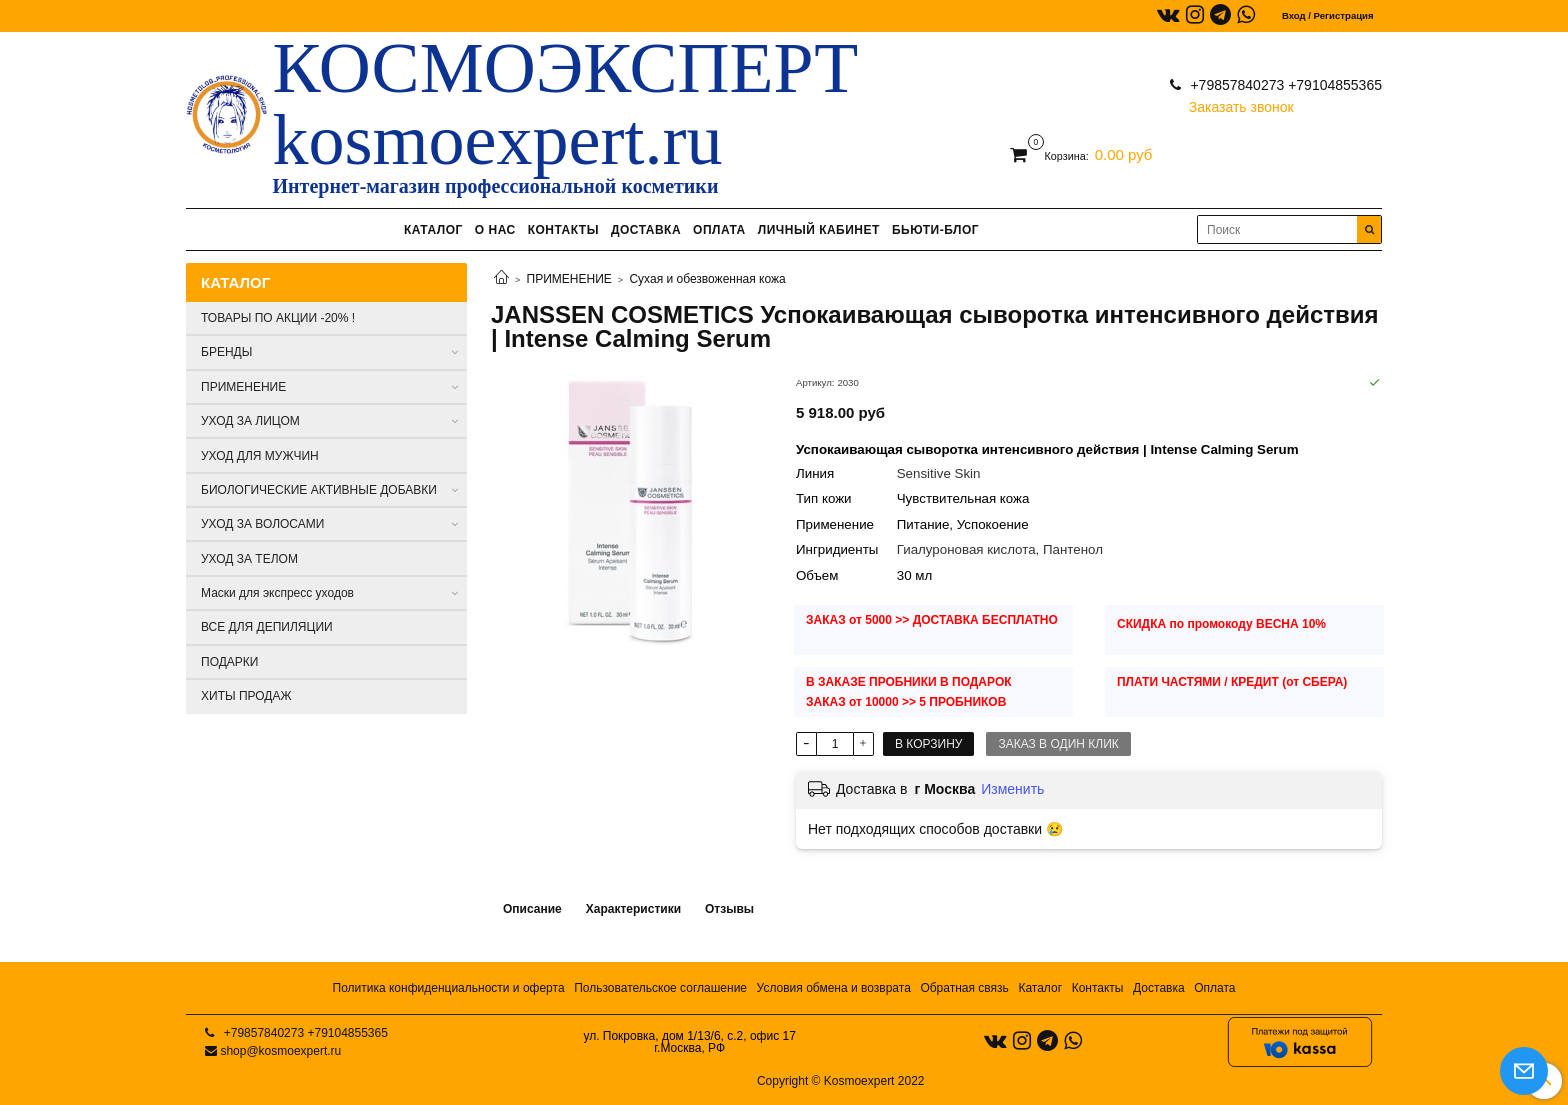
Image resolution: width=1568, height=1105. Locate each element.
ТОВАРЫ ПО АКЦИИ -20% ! (278, 318)
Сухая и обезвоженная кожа (707, 279)
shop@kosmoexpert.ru (280, 1051)
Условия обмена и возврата (834, 988)
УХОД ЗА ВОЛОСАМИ (262, 524)
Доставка (1159, 988)
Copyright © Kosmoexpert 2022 (841, 1081)
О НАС (495, 230)
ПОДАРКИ (229, 662)
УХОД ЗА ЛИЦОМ (250, 421)
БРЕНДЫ (226, 352)
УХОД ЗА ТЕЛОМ (249, 559)
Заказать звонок (1241, 102)
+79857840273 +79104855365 (1284, 85)
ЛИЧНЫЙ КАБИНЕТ (819, 230)
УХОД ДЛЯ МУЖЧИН (260, 456)
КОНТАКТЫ (563, 230)
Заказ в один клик (1058, 744)
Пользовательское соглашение (660, 988)
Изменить (1012, 789)
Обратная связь (964, 988)
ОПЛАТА (719, 230)
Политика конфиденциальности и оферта (449, 988)
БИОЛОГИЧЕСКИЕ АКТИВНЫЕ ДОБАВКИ (319, 490)
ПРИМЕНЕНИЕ (569, 279)
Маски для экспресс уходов (277, 593)
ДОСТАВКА (646, 230)
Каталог (1040, 988)
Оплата (1214, 988)
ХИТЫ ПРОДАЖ (246, 696)
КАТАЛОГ (433, 230)
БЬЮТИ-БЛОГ (935, 230)
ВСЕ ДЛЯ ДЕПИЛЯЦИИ (267, 627)
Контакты (1098, 988)
